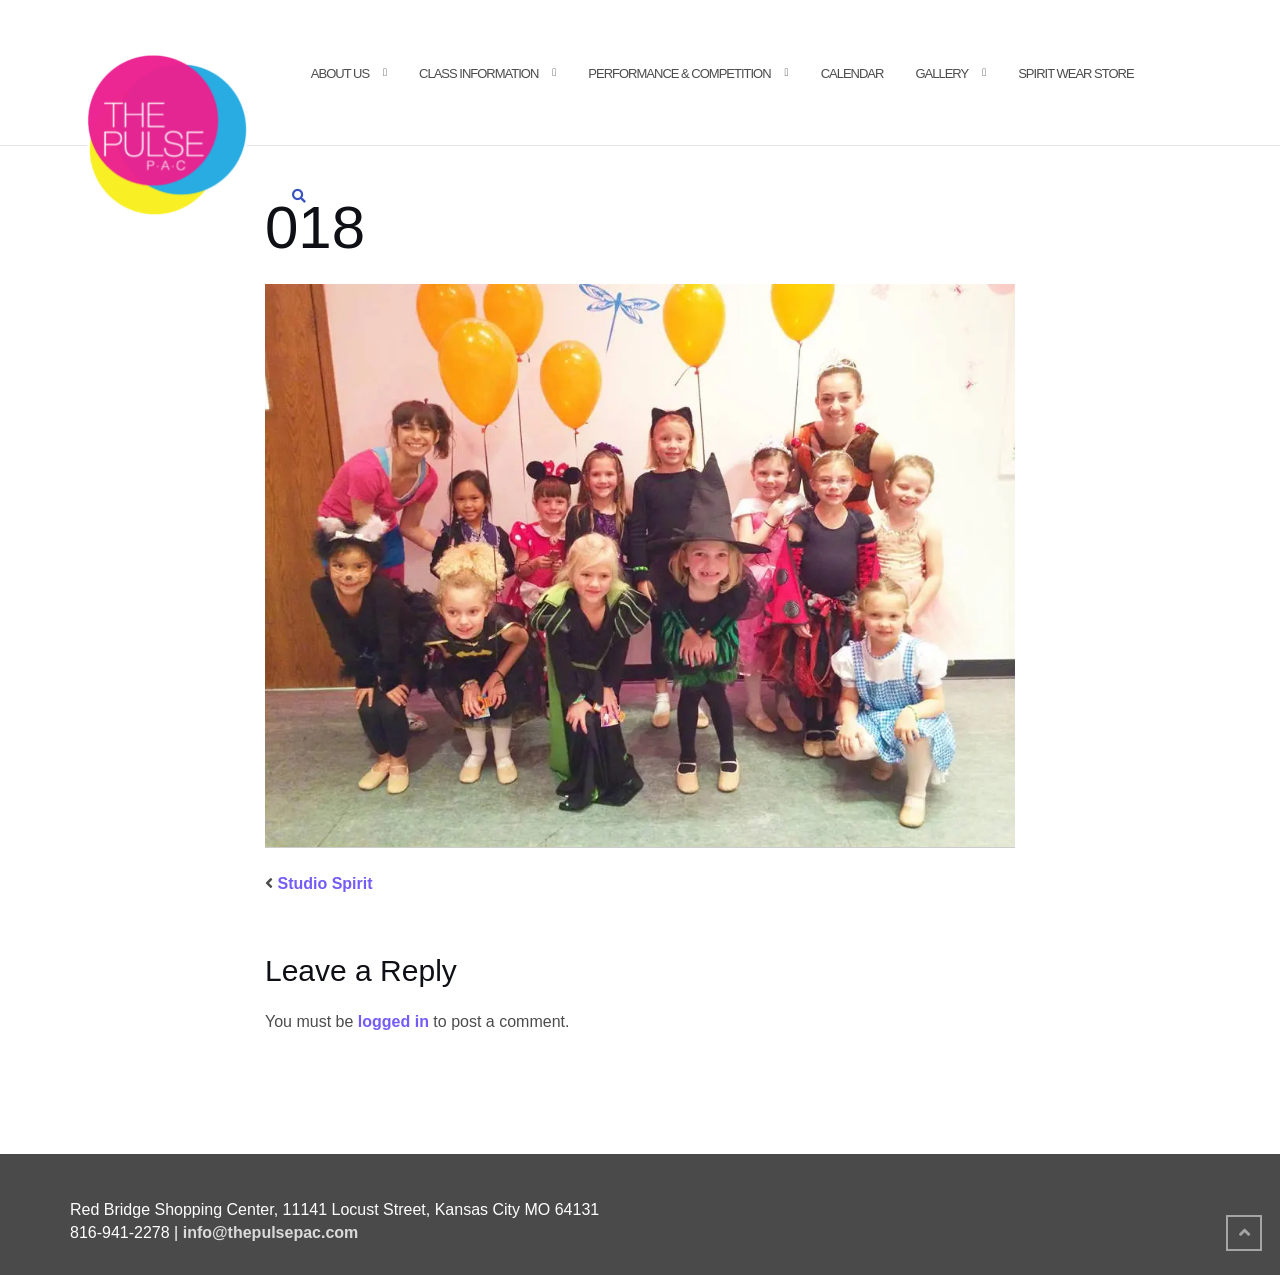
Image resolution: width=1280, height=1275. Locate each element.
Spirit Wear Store (1075, 73)
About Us (340, 73)
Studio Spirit (324, 883)
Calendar (852, 73)
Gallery (941, 73)
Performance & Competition (679, 73)
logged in (393, 1021)
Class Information (478, 73)
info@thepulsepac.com (271, 1232)
